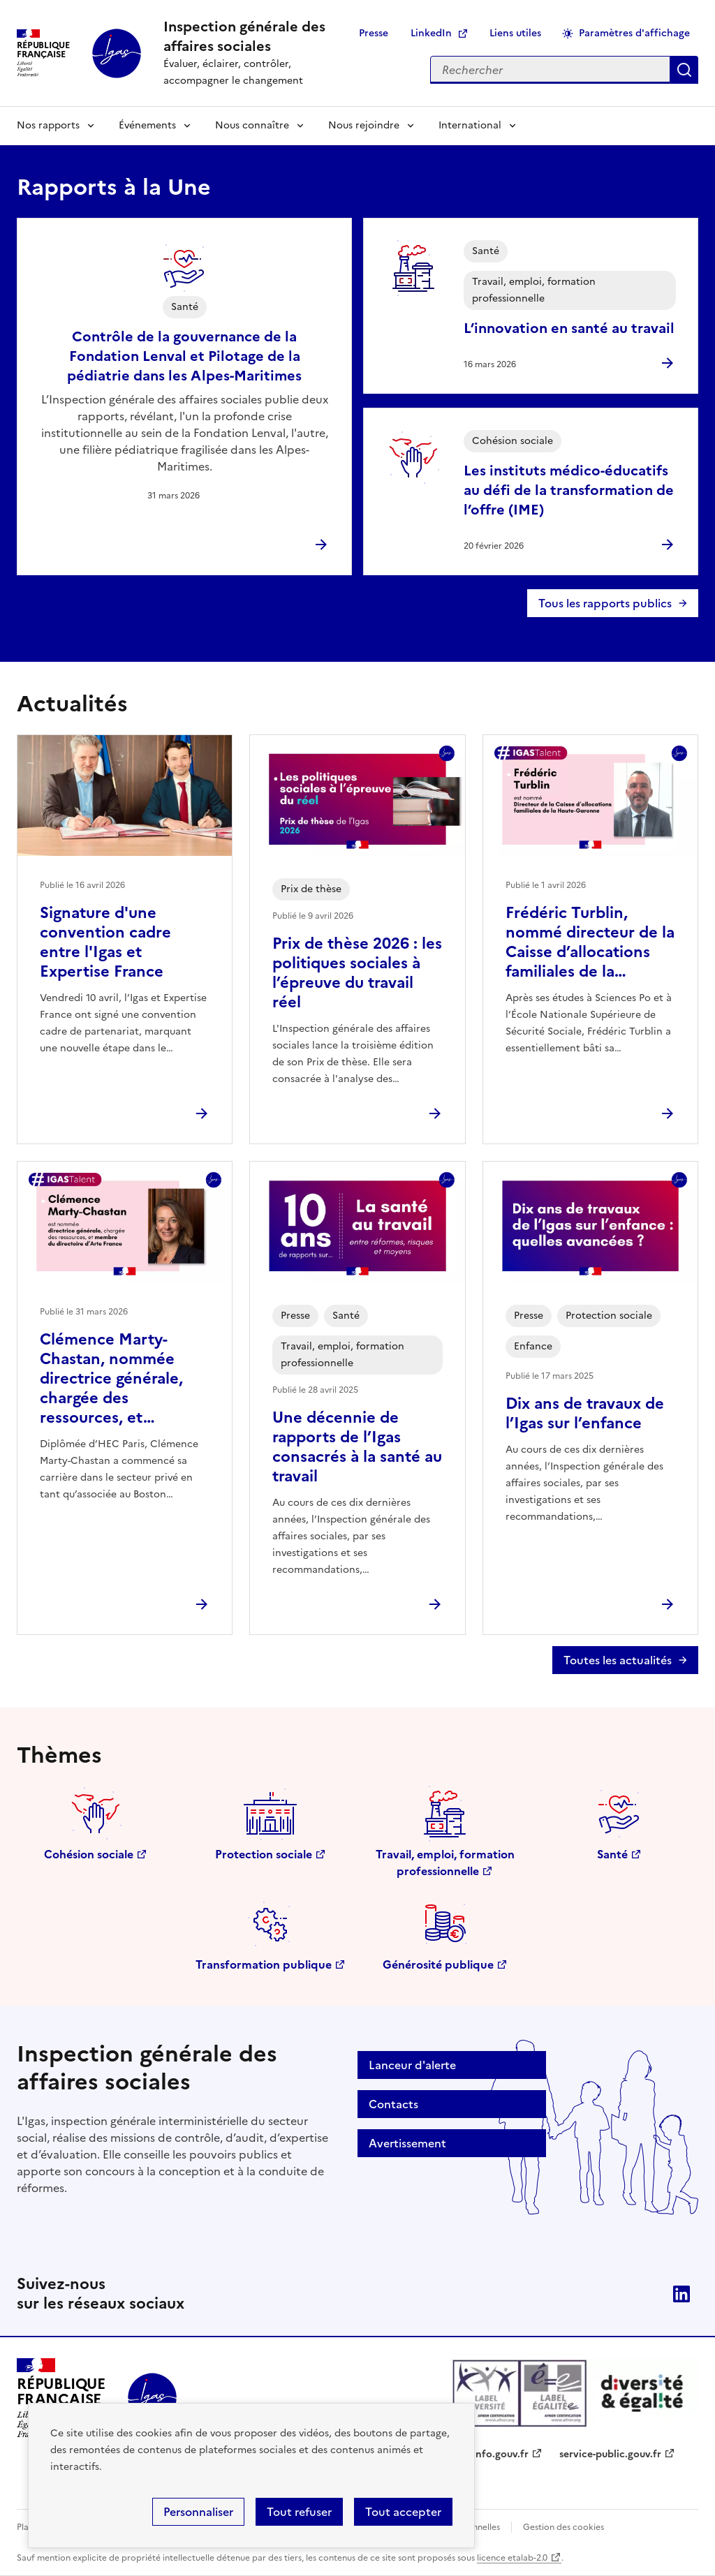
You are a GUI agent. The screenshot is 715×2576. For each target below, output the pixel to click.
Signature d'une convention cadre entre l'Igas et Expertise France (105, 942)
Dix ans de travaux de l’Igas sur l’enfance (585, 1413)
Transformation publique (264, 1964)
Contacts (393, 2104)
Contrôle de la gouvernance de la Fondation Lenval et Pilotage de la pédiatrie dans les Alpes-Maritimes (184, 356)
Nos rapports (48, 125)
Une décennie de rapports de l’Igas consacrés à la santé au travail (357, 1447)
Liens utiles (515, 33)
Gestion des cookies (563, 2527)
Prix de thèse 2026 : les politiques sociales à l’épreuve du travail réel (357, 973)
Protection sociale (263, 1854)
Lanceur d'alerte (412, 2065)
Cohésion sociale (88, 1854)
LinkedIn (431, 33)
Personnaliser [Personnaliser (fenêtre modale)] (198, 2511)
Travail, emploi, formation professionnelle (445, 1862)
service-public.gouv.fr (610, 2454)
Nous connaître (252, 125)
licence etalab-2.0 (512, 2558)
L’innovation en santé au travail (569, 328)
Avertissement (407, 2143)
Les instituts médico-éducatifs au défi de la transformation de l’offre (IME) (569, 490)
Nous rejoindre (363, 125)
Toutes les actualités (617, 1660)
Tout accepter (403, 2511)
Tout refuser (299, 2511)
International (469, 125)
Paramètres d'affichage (634, 33)
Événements (147, 125)
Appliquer (684, 70)
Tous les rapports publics (605, 603)
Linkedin (681, 2294)
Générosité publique (438, 1964)
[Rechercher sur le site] (550, 70)
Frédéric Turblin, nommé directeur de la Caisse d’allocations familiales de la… (590, 942)
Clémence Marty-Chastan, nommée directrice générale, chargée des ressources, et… (111, 1378)
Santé (612, 1854)
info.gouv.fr (501, 2454)
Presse (373, 33)
